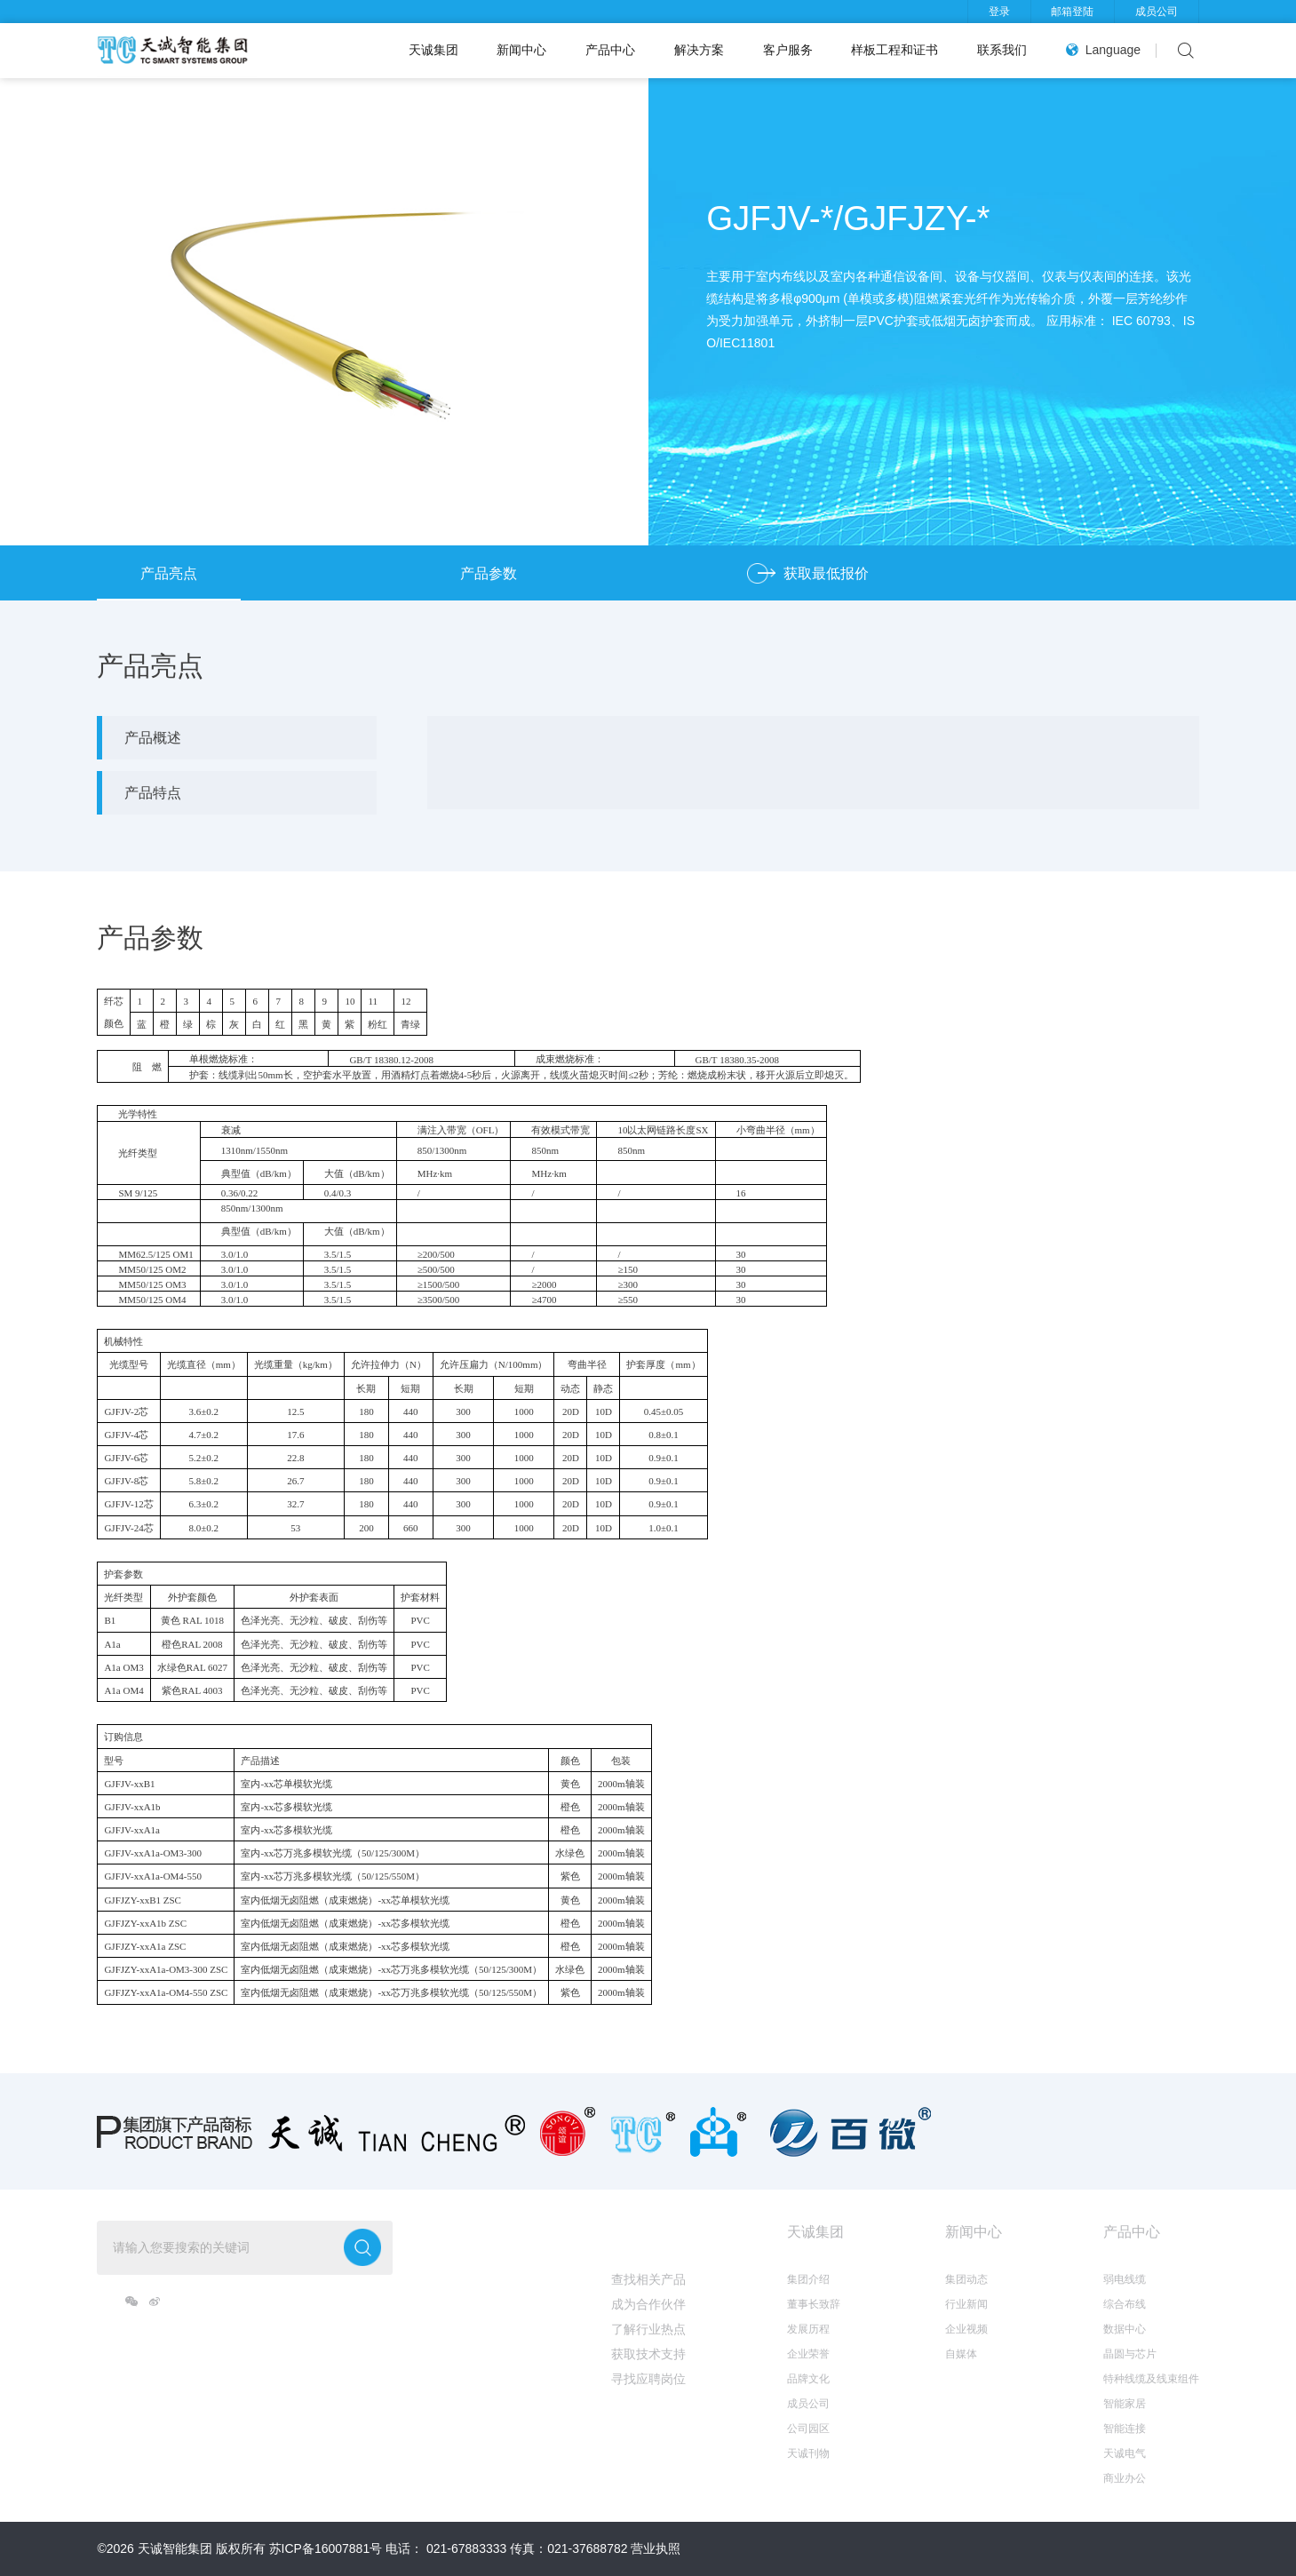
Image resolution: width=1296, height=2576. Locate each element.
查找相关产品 (648, 2279)
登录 (999, 11)
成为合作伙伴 (648, 2304)
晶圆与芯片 (1130, 2354)
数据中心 (1124, 2329)
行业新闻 (966, 2304)
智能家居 (1124, 2403)
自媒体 (961, 2354)
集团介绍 (808, 2279)
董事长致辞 (813, 2304)
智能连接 (1124, 2428)
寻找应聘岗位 (648, 2379)
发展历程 (808, 2329)
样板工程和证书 (894, 50)
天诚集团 (433, 50)
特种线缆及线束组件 (1151, 2379)
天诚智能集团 (175, 2548)
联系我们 (1002, 50)
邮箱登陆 (1072, 11)
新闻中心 (521, 50)
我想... (631, 2231)
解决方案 (699, 50)
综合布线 (1124, 2304)
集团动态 (966, 2279)
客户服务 (788, 50)
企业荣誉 (808, 2354)
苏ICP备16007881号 (326, 2548)
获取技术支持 (648, 2354)
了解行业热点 (648, 2329)
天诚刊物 (808, 2453)
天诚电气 (1124, 2453)
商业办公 (1124, 2478)
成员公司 (1156, 11)
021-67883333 (466, 2548)
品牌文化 (808, 2379)
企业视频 (966, 2329)
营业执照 (655, 2548)
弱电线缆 (1124, 2279)
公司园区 (808, 2428)
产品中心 (610, 50)
